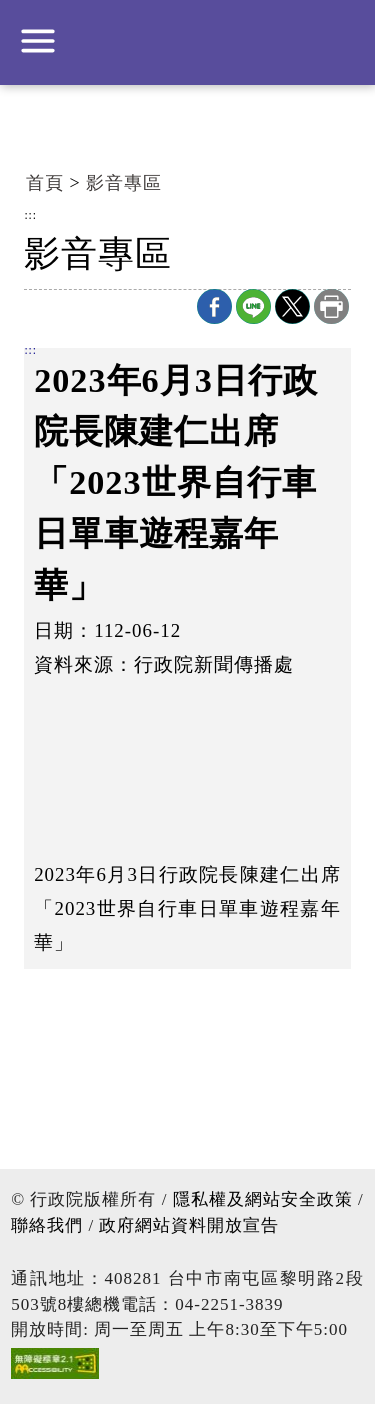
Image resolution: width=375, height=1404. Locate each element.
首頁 (45, 183)
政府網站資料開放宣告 (189, 1225)
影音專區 (124, 183)
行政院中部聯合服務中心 (188, 39)
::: (30, 216)
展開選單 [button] (38, 41)
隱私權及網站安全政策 (263, 1199)
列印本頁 (331, 306)
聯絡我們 (47, 1225)
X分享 (292, 306)
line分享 (253, 306)
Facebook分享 (214, 306)
